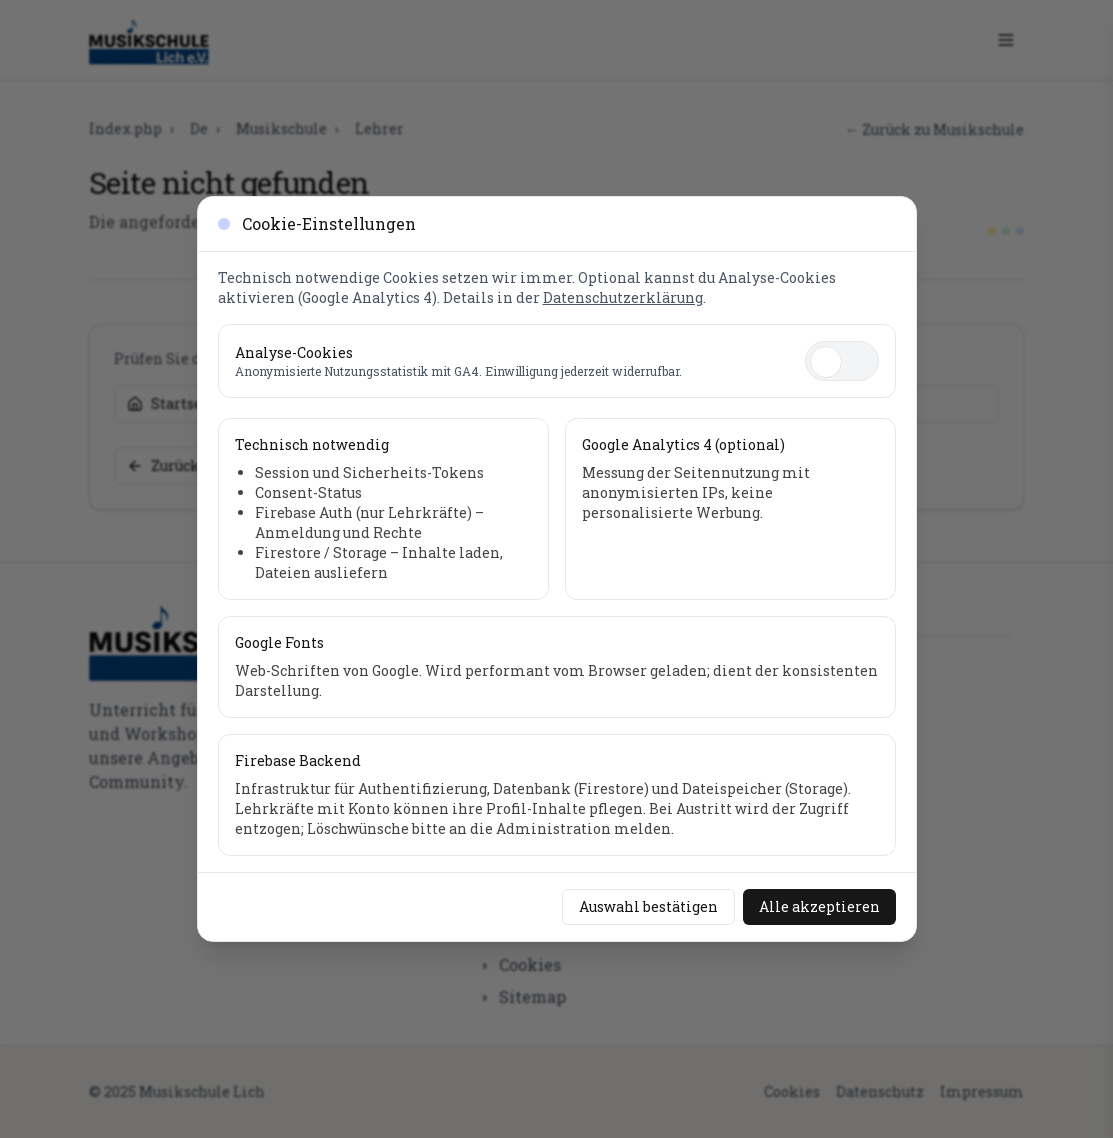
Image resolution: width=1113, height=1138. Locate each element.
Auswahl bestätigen (648, 906)
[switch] (842, 361)
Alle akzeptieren (819, 906)
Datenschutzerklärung (623, 297)
